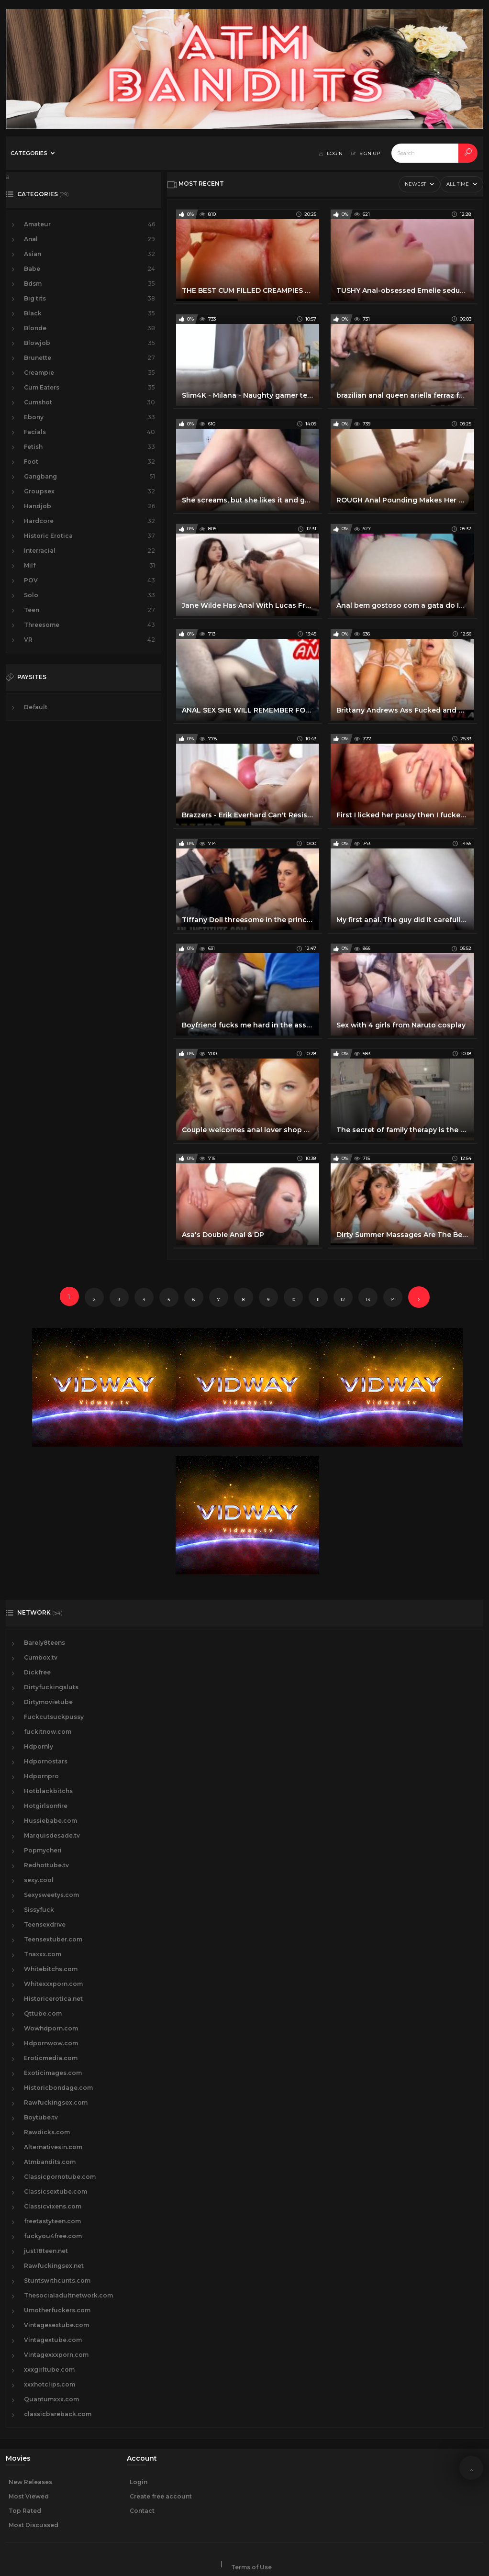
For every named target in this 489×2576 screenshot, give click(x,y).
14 (392, 1299)
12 (343, 1299)
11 (318, 1299)
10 (293, 1299)
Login (138, 2482)
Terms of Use (251, 2567)
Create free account (161, 2496)
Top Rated (25, 2510)
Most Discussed (33, 2525)
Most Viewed (29, 2496)
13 (368, 1299)
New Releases (30, 2482)
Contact (142, 2510)
